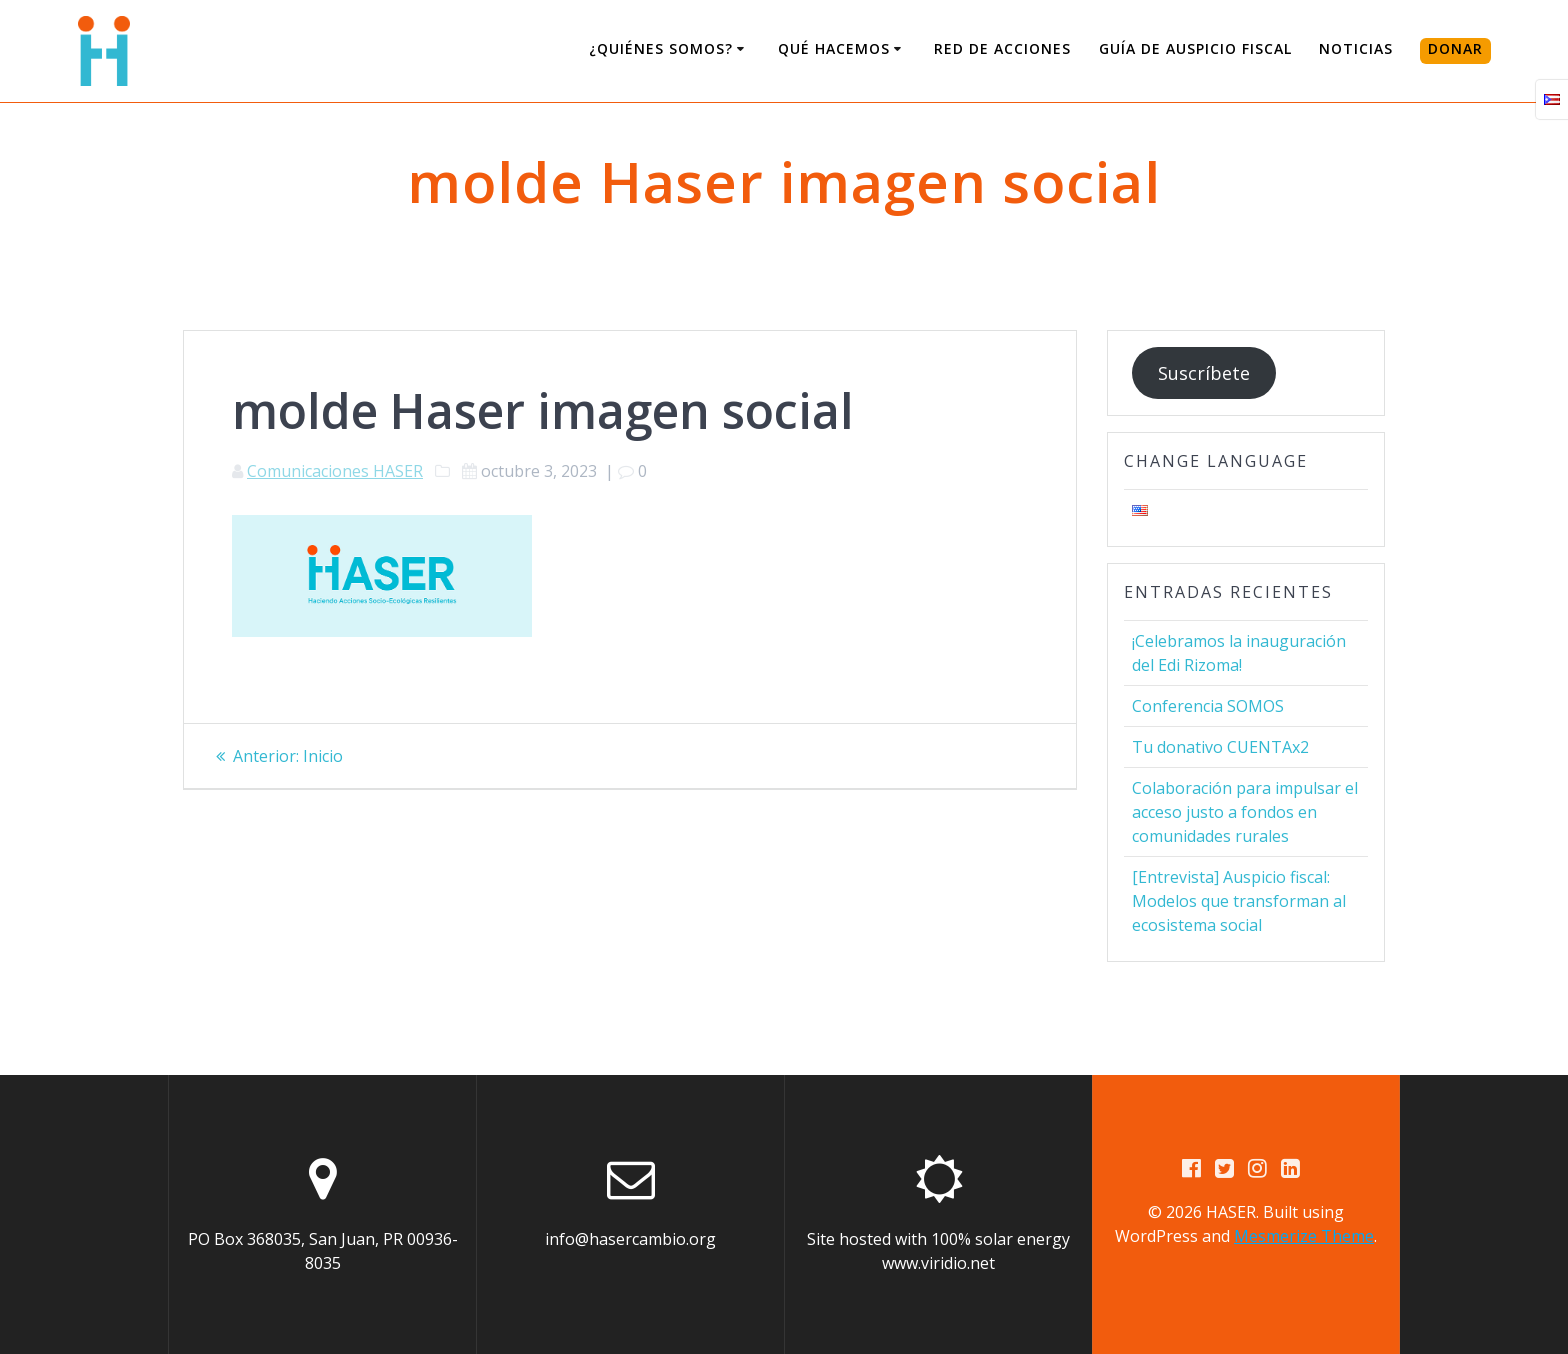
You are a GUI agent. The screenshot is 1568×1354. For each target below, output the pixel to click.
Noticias (1356, 48)
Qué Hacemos (834, 48)
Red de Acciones (1002, 48)
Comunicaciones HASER (335, 471)
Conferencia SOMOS (1208, 706)
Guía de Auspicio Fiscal (1195, 48)
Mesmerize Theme (1304, 1236)
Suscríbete (1204, 373)
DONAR (1455, 48)
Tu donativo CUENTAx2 (1220, 747)
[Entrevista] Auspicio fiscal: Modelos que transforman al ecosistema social (1239, 901)
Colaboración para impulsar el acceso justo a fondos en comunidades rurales (1245, 812)
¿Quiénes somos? (661, 48)
